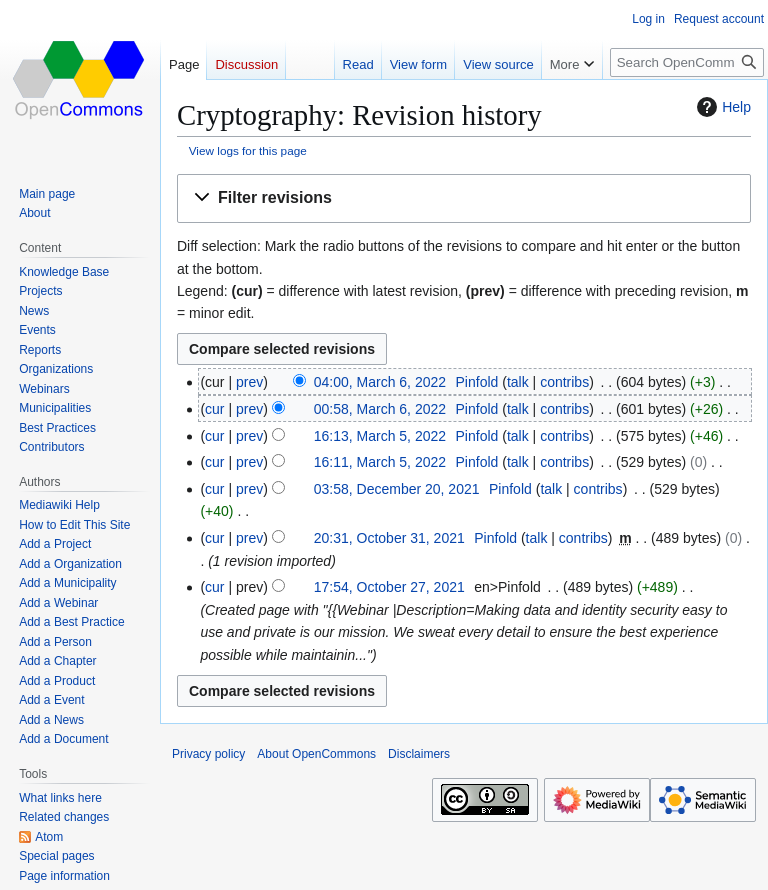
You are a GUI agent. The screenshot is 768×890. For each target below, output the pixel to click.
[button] (464, 198)
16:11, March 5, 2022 (380, 462)
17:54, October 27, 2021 (389, 587)
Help (721, 107)
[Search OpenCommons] (687, 62)
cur (214, 409)
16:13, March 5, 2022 (380, 436)
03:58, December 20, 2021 (397, 489)
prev (249, 382)
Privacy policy (208, 754)
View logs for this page (248, 150)
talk (518, 382)
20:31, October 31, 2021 (389, 538)
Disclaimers (419, 754)
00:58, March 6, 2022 (380, 409)
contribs (564, 382)
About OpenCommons (316, 754)
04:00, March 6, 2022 (380, 382)
